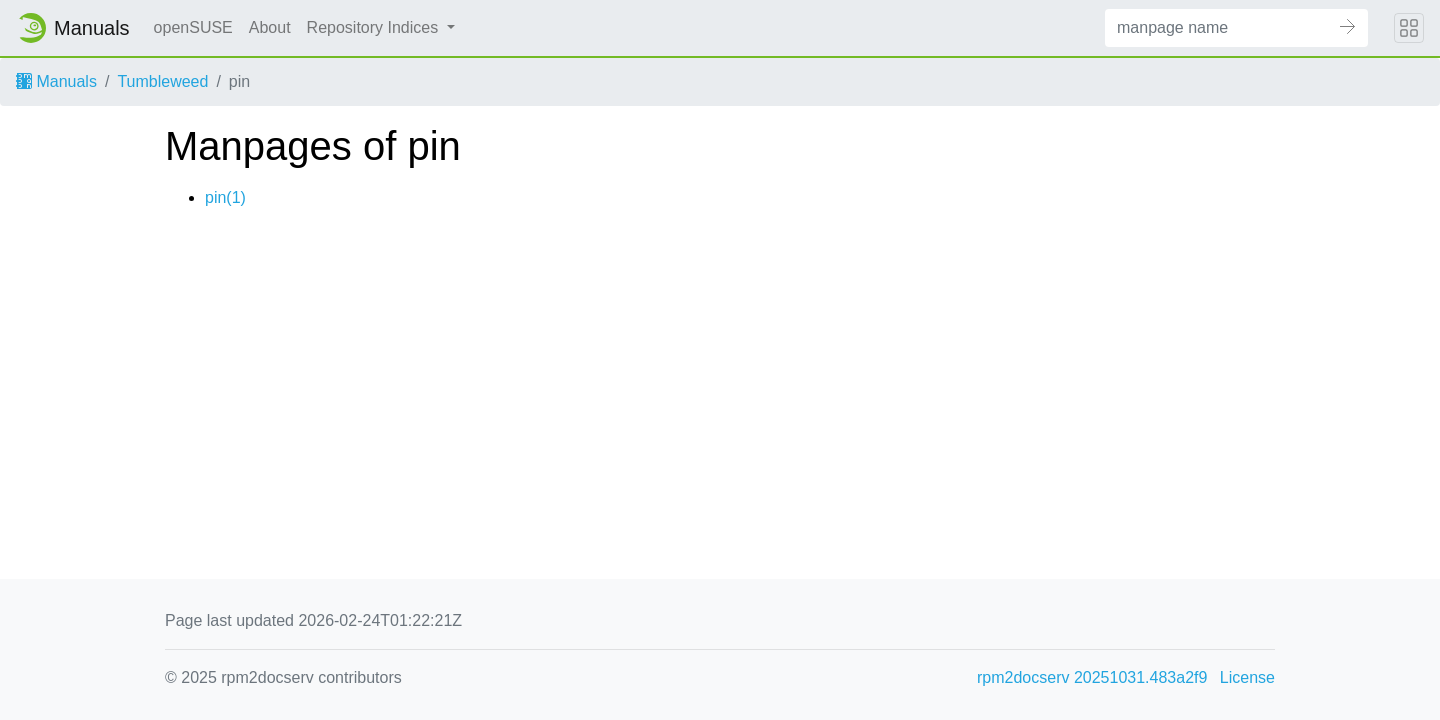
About (270, 27)
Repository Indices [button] (375, 27)
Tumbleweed (162, 81)
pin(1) (225, 197)
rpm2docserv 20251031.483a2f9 (1092, 677)
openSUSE (193, 27)
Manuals (56, 81)
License (1247, 677)
